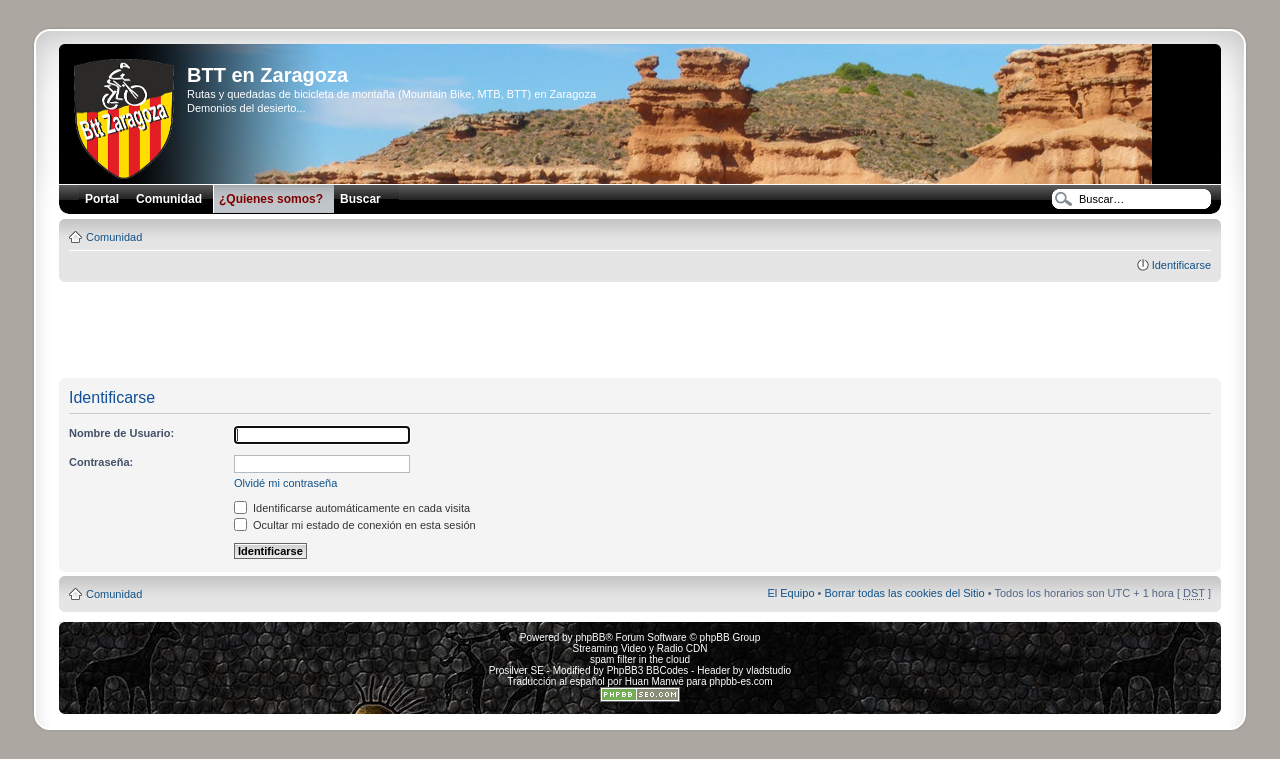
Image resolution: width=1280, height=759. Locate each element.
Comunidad (114, 237)
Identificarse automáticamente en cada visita (352, 508)
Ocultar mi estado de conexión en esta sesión (355, 525)
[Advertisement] (640, 331)
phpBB (590, 637)
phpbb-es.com (740, 681)
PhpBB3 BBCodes (648, 670)
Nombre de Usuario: (121, 433)
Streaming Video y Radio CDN (640, 648)
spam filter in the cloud (640, 659)
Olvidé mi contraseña (285, 483)
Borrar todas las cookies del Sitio (904, 593)
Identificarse (1181, 265)
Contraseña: (101, 462)
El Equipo (790, 593)
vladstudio (768, 670)
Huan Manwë (654, 681)
